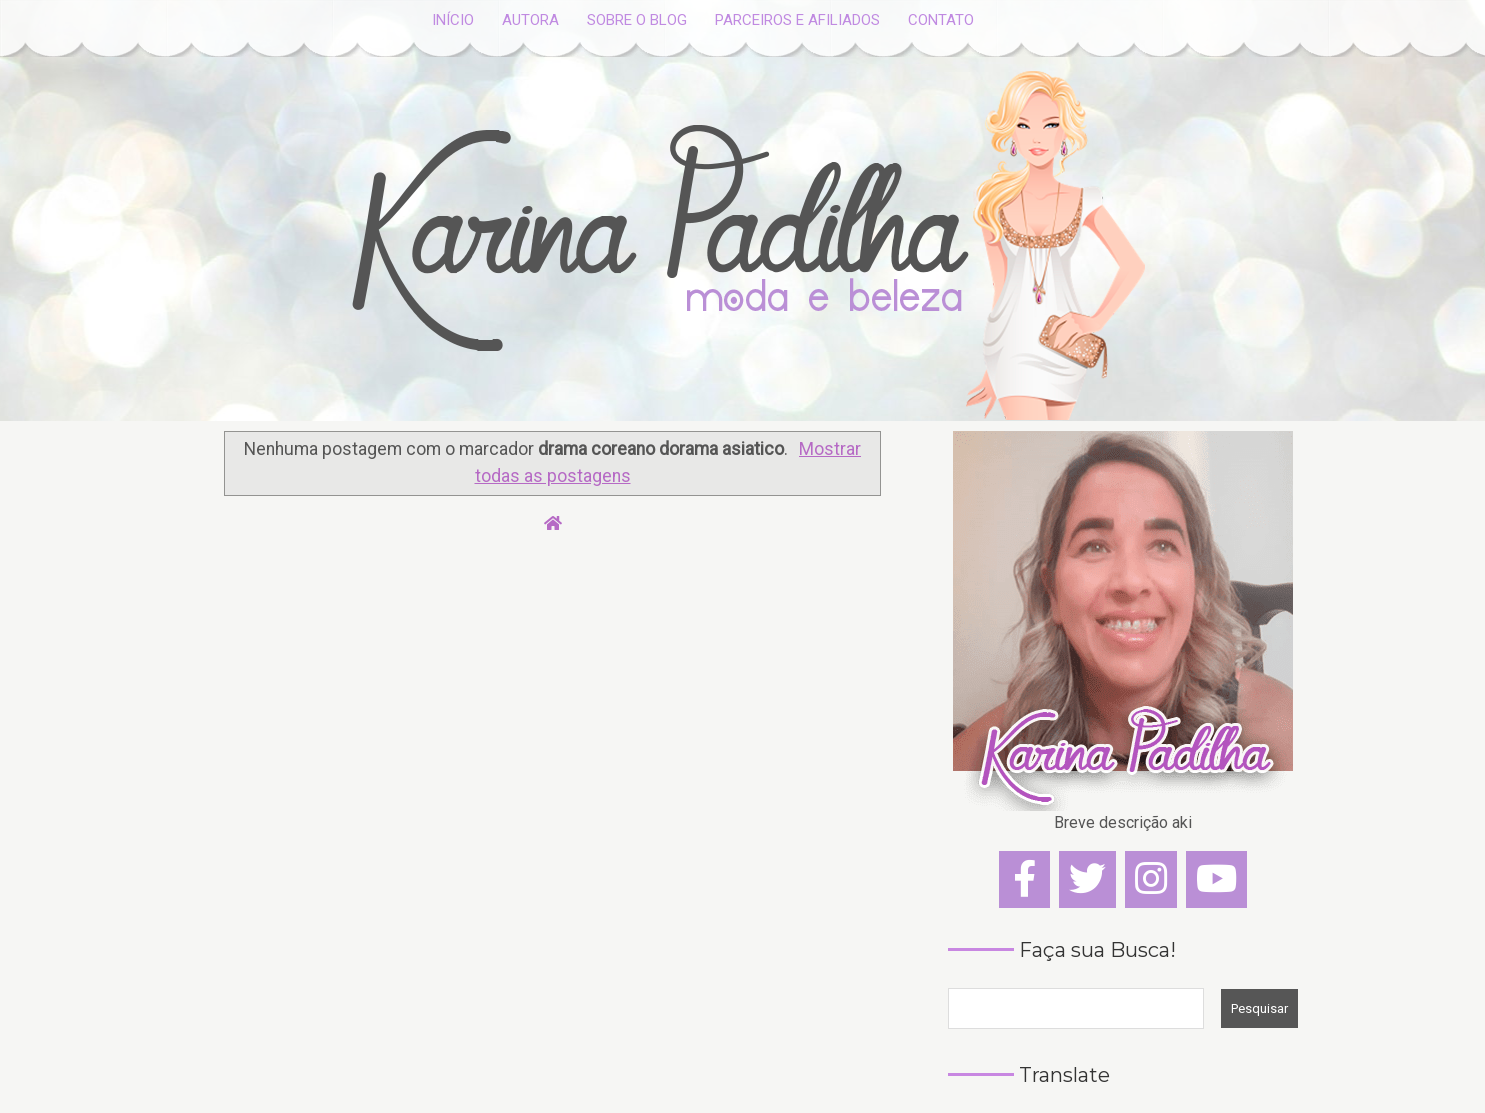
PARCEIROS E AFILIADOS (797, 20)
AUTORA (530, 20)
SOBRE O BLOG (637, 20)
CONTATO (941, 20)
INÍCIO (453, 20)
